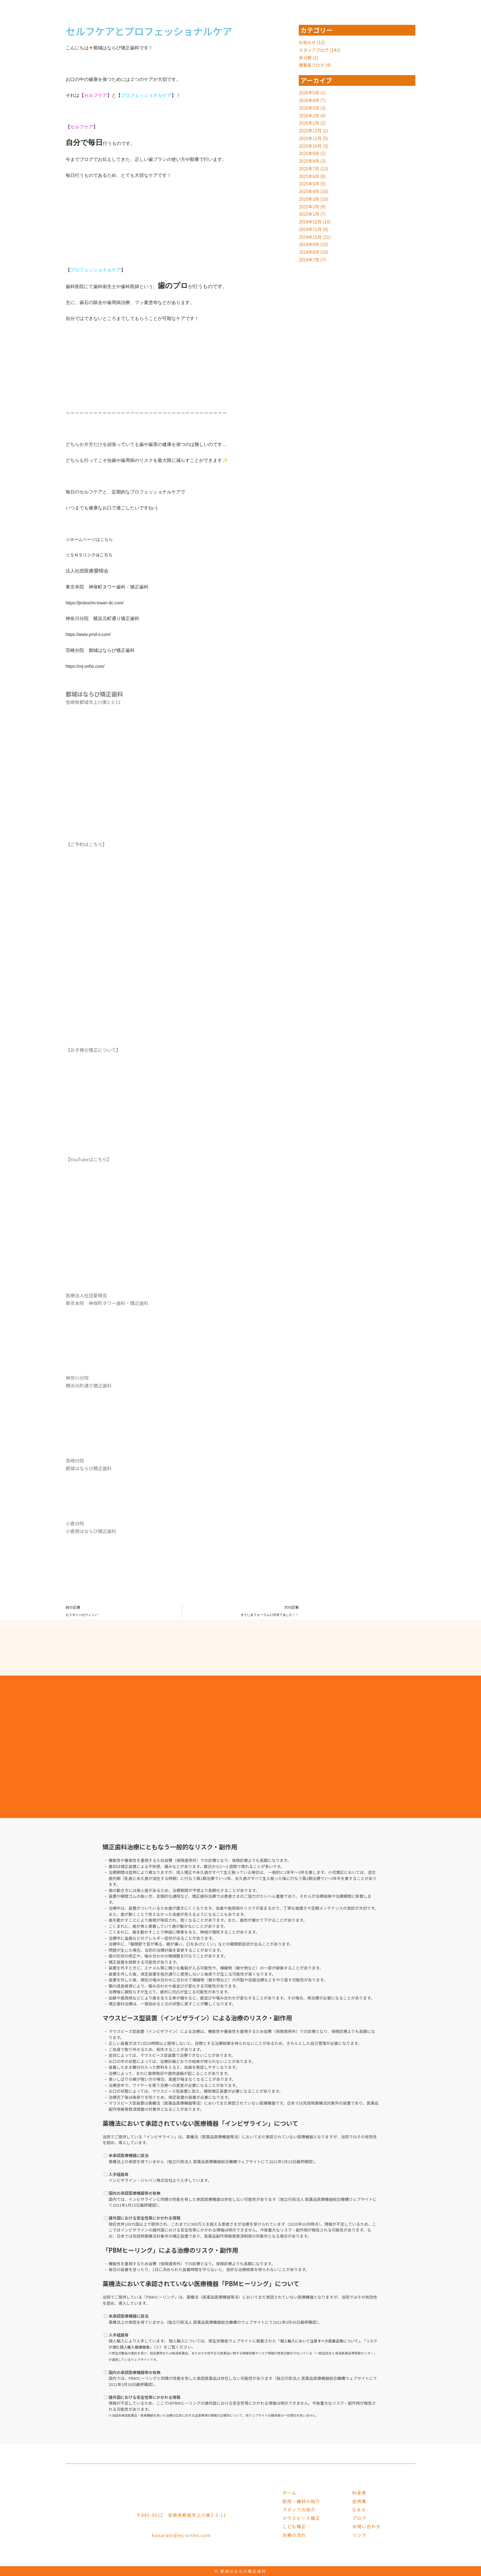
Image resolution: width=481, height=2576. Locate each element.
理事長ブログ (312, 65)
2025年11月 (311, 138)
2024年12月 (311, 221)
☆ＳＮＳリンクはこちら (91, 555)
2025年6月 (310, 176)
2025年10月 (311, 146)
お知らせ (308, 42)
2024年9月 (310, 244)
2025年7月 (310, 168)
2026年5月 (310, 92)
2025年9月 (310, 153)
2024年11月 (311, 229)
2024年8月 (310, 252)
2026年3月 (310, 108)
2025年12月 (311, 130)
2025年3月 (310, 199)
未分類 (306, 57)
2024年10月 (311, 237)
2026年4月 (310, 100)
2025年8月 (310, 161)
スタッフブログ (315, 50)
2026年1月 (310, 123)
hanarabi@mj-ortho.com (181, 2535)
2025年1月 (310, 214)
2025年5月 (310, 183)
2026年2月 (310, 115)
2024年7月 (310, 259)
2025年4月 (310, 191)
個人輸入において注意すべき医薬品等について (321, 2340)
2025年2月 (310, 206)
